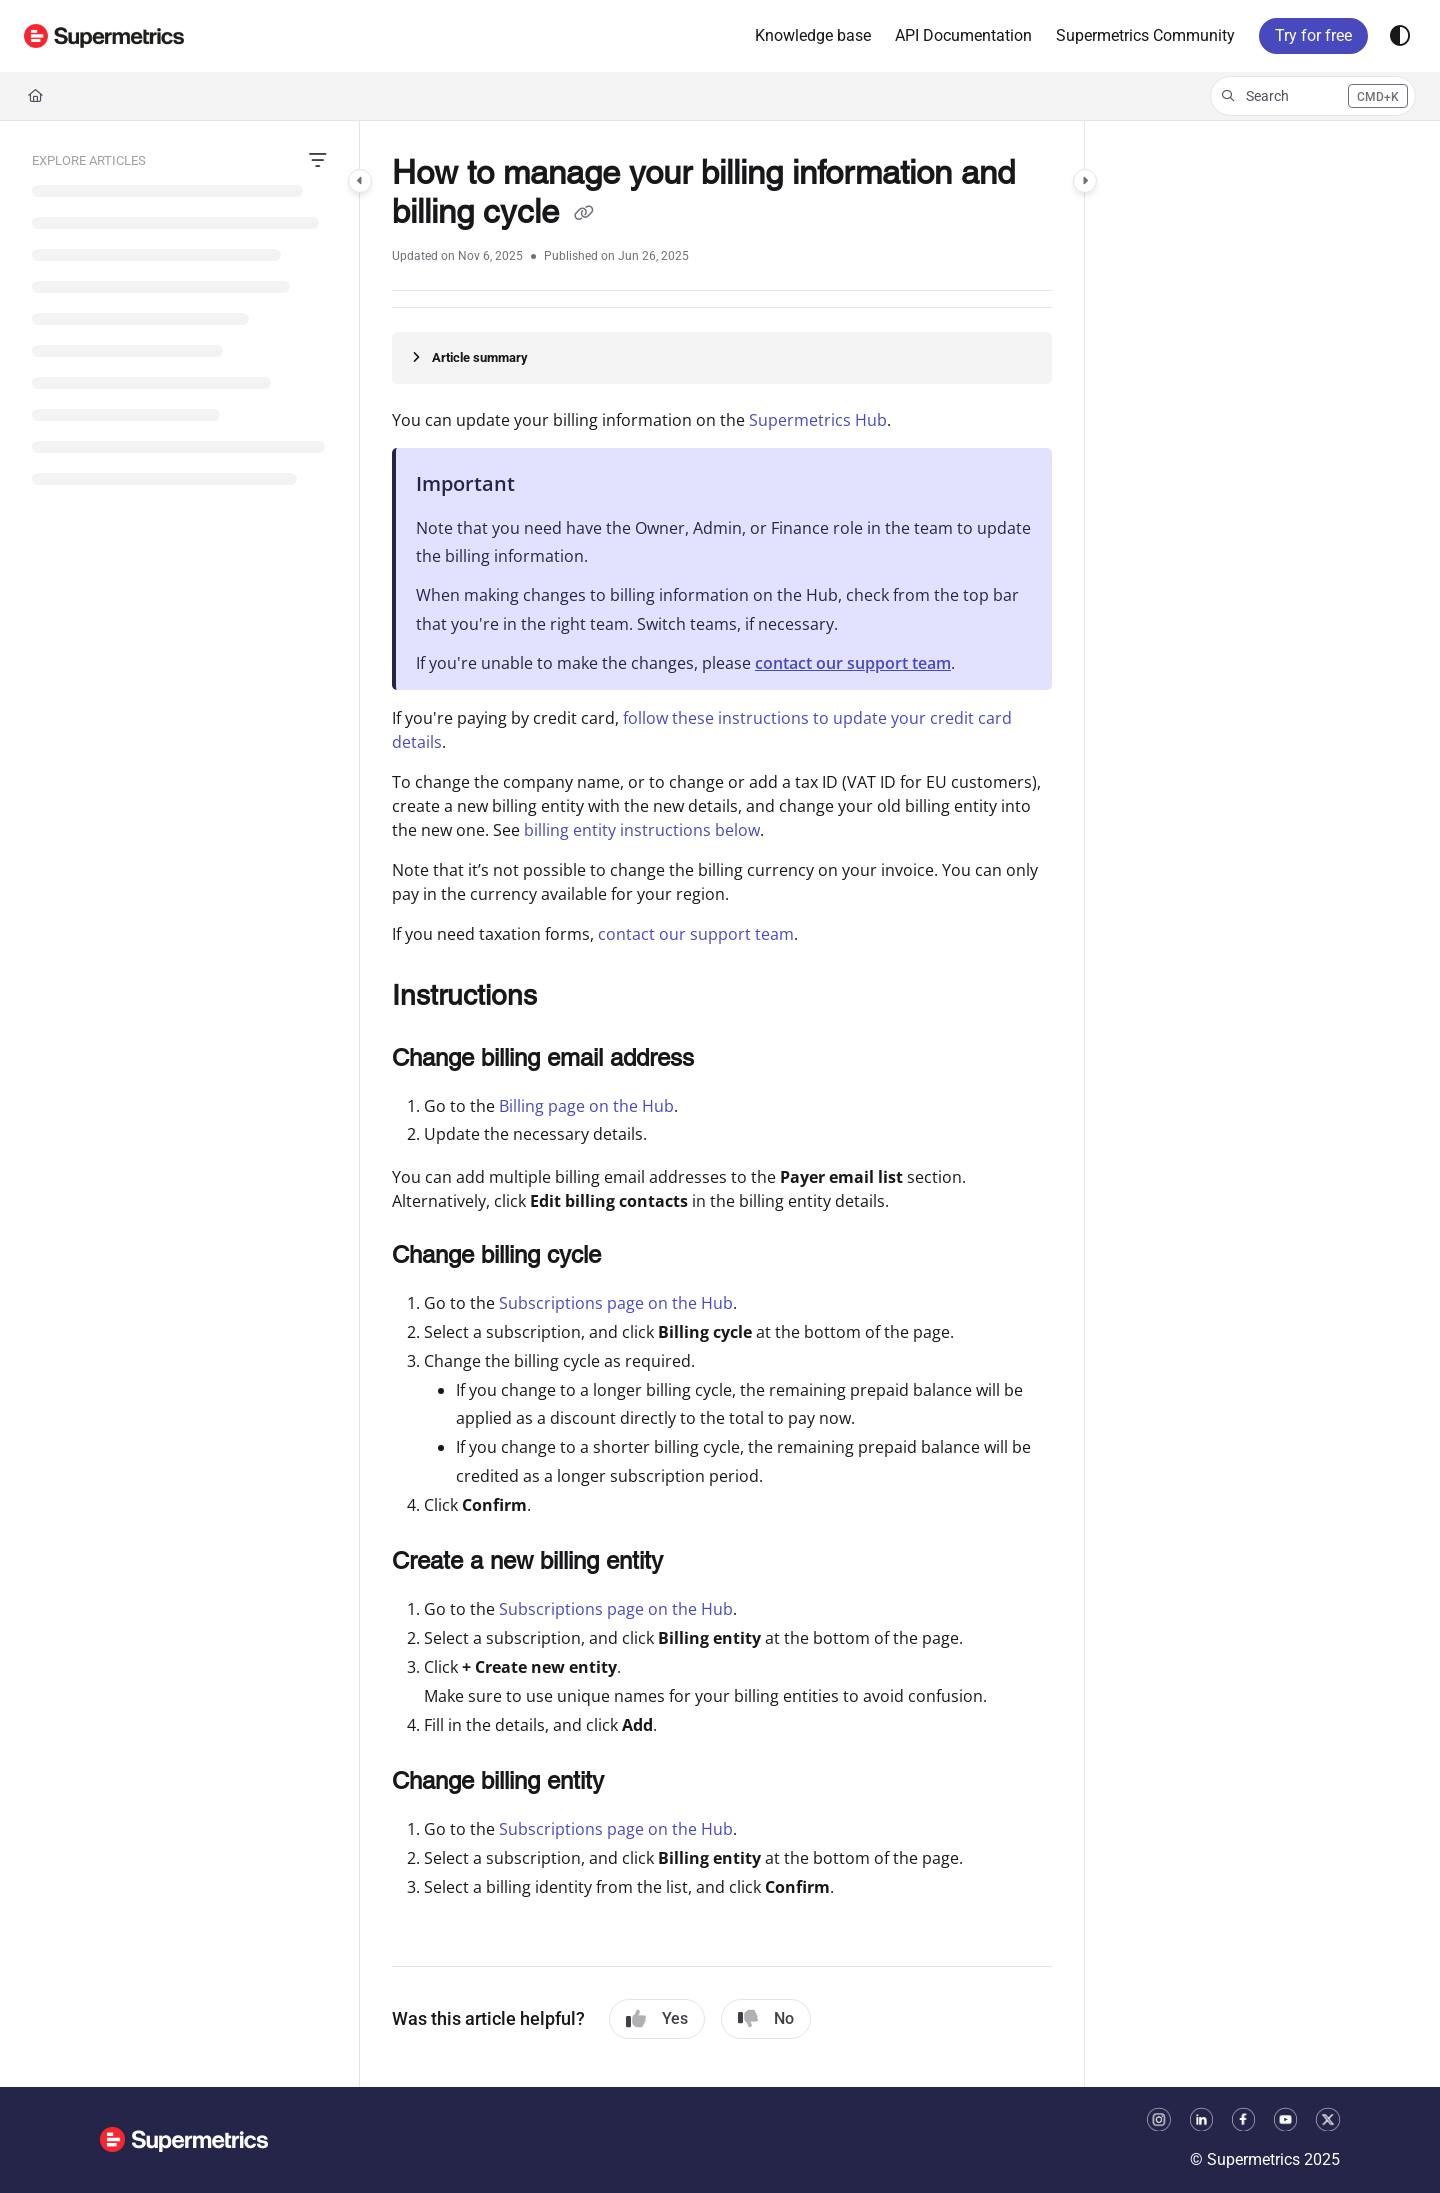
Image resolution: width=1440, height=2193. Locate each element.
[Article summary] (722, 358)
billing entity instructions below (642, 830)
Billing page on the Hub (586, 1106)
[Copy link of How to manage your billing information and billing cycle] (584, 215)
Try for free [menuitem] (1313, 35)
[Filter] (318, 161)
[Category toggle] (360, 181)
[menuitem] (813, 36)
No (766, 2019)
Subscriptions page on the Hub (616, 1303)
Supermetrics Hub (818, 420)
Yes (657, 2019)
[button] (104, 36)
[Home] (35, 96)
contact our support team (853, 663)
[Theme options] (1400, 36)
